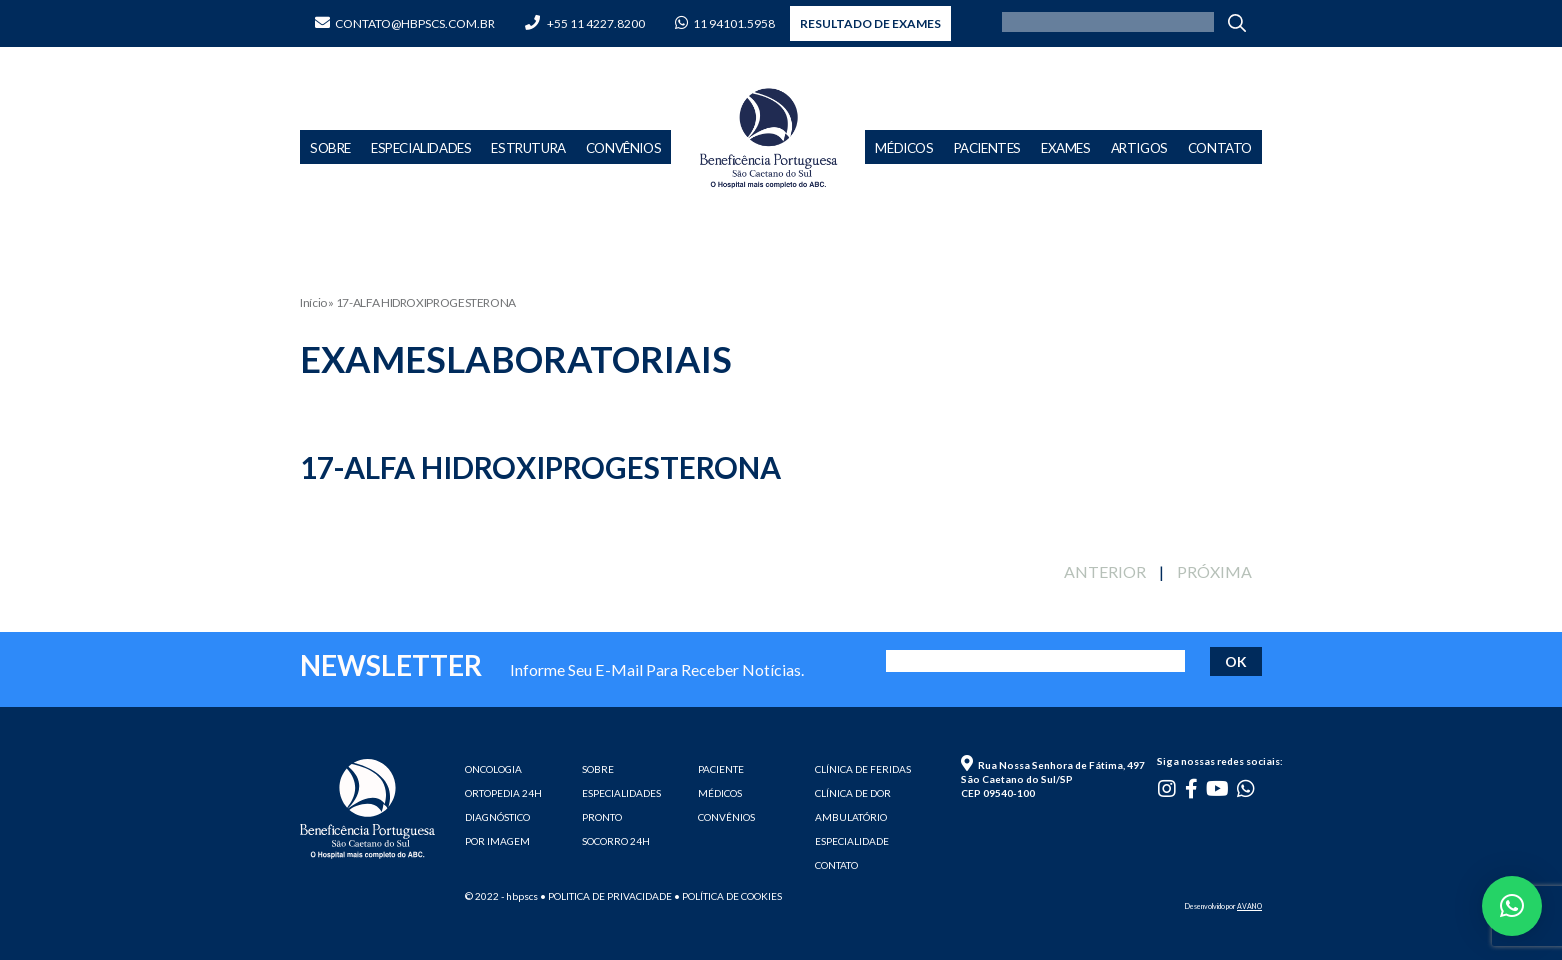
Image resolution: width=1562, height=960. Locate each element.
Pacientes (987, 148)
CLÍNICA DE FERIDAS (863, 769)
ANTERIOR (1105, 571)
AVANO (1249, 906)
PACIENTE (721, 769)
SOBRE (598, 769)
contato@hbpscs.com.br (405, 23)
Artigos (1139, 148)
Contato (1220, 148)
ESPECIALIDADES (621, 793)
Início (313, 302)
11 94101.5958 (725, 23)
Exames (1066, 148)
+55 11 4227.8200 (585, 23)
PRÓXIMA (1214, 571)
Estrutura (528, 148)
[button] (1512, 906)
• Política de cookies (728, 896)
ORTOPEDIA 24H (503, 793)
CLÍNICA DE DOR (853, 793)
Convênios (623, 148)
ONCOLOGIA (493, 769)
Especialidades (421, 148)
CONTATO (836, 865)
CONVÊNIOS (726, 817)
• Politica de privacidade (606, 896)
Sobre (330, 148)
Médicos (904, 148)
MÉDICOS (720, 793)
